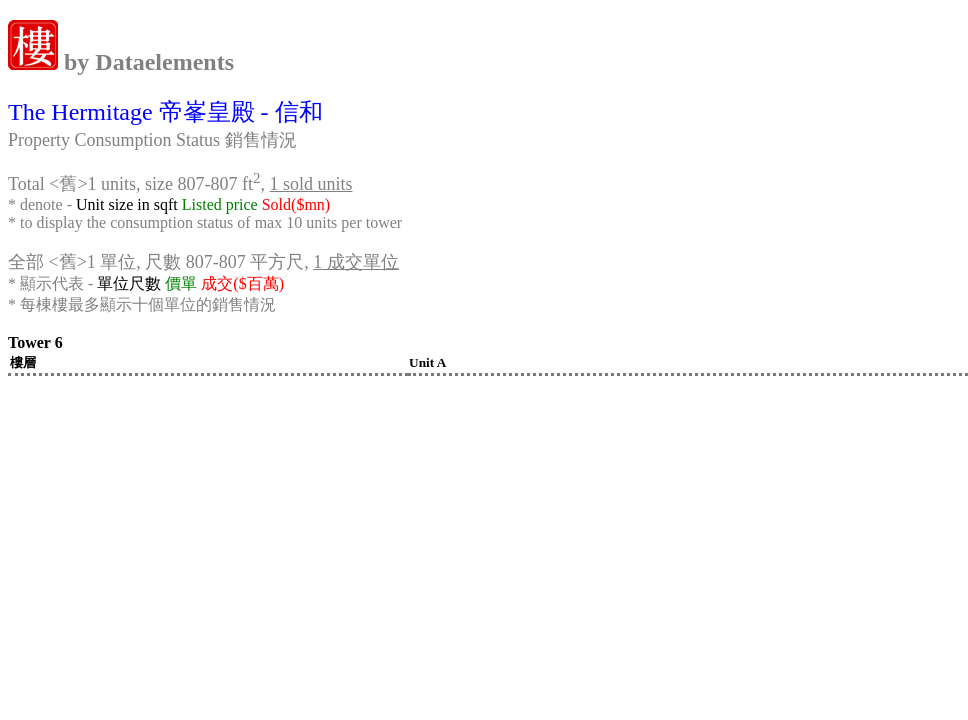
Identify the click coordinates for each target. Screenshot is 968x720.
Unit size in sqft (127, 204)
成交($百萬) (242, 283)
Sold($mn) (296, 204)
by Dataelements (146, 62)
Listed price (220, 204)
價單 (181, 283)
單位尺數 (129, 283)
